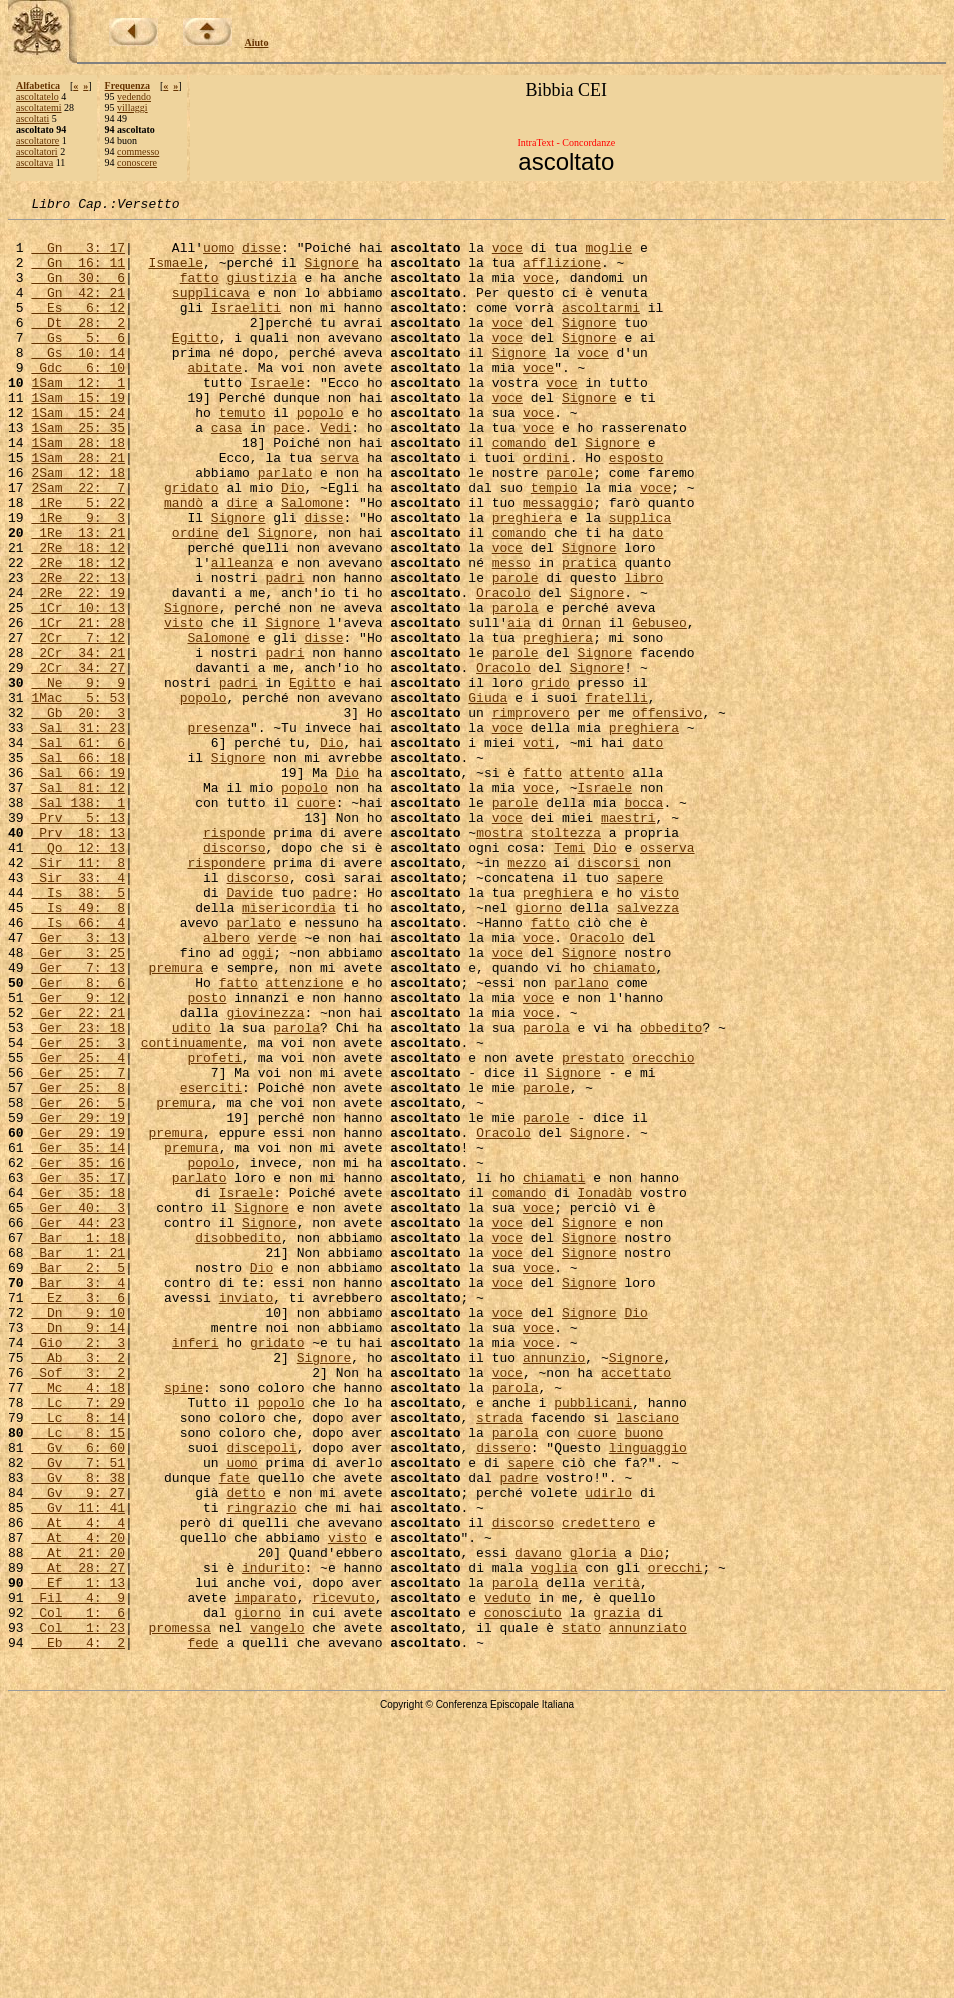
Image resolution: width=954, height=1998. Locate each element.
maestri (628, 940)
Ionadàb (604, 1390)
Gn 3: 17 (78, 256)
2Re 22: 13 (78, 652)
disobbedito (238, 1444)
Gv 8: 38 (78, 1732)
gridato (191, 544)
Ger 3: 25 (78, 1102)
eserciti (211, 1264)
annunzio (554, 1588)
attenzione (304, 1138)
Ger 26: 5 (78, 1282)
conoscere (137, 162)
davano (538, 1822)
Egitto (195, 364)
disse (261, 256)
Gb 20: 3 (78, 814)
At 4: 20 (78, 1804)
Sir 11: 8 (78, 994)
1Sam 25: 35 (78, 472)
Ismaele (175, 274)
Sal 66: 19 (78, 886)
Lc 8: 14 (78, 1660)
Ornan (581, 706)
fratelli (616, 796)
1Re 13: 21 (78, 598)
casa (226, 472)
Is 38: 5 (78, 1030)
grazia (616, 1894)
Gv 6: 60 (78, 1696)
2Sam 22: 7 (78, 544)
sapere (639, 1012)
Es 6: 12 (78, 328)
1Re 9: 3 (78, 580)
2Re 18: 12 (78, 616)
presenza (218, 832)
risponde (234, 958)
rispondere (226, 994)
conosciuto (523, 1894)
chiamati (554, 1372)
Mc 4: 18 (78, 1624)
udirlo (608, 1750)
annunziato (648, 1912)
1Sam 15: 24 (78, 454)
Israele (277, 418)
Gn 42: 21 (78, 310)
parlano (581, 1138)
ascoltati (32, 118)
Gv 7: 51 (78, 1714)
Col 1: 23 (78, 1912)
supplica (640, 580)
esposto (636, 508)
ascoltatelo (37, 96)
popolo (320, 454)
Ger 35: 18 (78, 1390)
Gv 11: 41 (78, 1768)
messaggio (558, 562)
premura (175, 1120)
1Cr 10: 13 (78, 688)
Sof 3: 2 (78, 1606)
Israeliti (246, 328)
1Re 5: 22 (78, 562)
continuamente (191, 1210)
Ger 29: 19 (78, 1300)
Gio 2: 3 (78, 1570)
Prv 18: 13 (78, 958)
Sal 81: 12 (78, 904)
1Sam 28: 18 (78, 490)
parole (569, 526)
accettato (636, 1606)
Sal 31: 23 (78, 832)
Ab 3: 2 (78, 1588)
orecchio (663, 1228)
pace (288, 472)
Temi (569, 976)
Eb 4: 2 (78, 1930)
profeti (214, 1228)
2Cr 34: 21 (78, 742)
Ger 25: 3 (78, 1210)
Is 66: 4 (78, 1066)
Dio (292, 544)
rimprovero (531, 814)
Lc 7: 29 (78, 1642)
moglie (608, 256)
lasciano (647, 1660)
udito (191, 1192)
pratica (589, 634)
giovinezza (265, 1174)
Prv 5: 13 (78, 940)
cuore (316, 922)
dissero (503, 1696)
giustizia (261, 292)
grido (550, 778)
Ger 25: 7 (78, 1246)
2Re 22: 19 (78, 670)
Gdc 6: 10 (78, 400)
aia (518, 706)
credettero (601, 1786)
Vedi (335, 472)
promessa (179, 1912)
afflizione (562, 274)
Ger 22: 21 (78, 1174)
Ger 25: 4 (78, 1228)
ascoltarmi (601, 328)
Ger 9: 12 (78, 1156)
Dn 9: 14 (78, 1552)
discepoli (261, 1696)
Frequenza (127, 85)
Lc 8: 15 (78, 1678)
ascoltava (34, 162)
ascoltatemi (39, 107)
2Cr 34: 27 (78, 760)
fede (202, 1930)
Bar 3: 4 (78, 1498)
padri (284, 652)
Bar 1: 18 (78, 1444)
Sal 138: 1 (78, 922)
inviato (246, 1516)
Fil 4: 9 (78, 1876)
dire (241, 562)
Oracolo (503, 670)
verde (277, 1084)
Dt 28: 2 (78, 346)
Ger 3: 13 (78, 1084)
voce (507, 256)
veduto (507, 1876)
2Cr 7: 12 (78, 724)
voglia (554, 1840)
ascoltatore (37, 140)
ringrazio (261, 1768)
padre (331, 1030)
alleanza (242, 634)
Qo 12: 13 (78, 976)
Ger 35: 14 (78, 1336)
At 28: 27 (78, 1840)
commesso (138, 151)
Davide (249, 1030)
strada (499, 1660)
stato (581, 1912)
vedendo (134, 96)
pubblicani (593, 1642)
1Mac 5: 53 (78, 796)
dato (647, 598)
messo (511, 634)
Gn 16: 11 (78, 274)
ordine (195, 598)
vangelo (277, 1912)
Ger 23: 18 (78, 1192)
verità (616, 1858)
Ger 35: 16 (78, 1354)
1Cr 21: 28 (78, 706)
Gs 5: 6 (78, 364)
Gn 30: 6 (78, 292)
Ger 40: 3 (78, 1408)
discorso (234, 976)
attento (597, 886)
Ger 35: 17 (78, 1372)
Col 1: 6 (78, 1894)
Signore (331, 274)
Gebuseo (659, 706)
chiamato (624, 1120)
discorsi (608, 994)
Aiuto (257, 42)
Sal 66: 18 (78, 868)
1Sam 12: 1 (78, 418)
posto (206, 1156)
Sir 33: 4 (78, 1012)
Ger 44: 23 (78, 1426)
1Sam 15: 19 (78, 436)
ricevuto (343, 1876)
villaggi (132, 107)
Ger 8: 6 (78, 1138)
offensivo (667, 814)
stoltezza (566, 958)
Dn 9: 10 (78, 1534)
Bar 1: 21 (78, 1462)
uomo (218, 256)
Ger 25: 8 (78, 1264)
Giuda (487, 796)
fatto (199, 292)
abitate (214, 400)
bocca (643, 922)
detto (245, 1750)
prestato (593, 1228)
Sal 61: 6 (78, 850)
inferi (195, 1570)
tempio (554, 544)
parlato (285, 526)
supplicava (211, 310)
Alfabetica (38, 85)
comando (519, 490)
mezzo (526, 994)
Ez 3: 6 (78, 1516)
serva (339, 508)
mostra (499, 958)
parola (515, 688)
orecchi (675, 1840)
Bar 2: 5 (78, 1480)
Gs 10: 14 (78, 382)
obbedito (671, 1192)
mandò (183, 562)
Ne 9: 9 (78, 778)
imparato (265, 1876)
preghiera (527, 580)
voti (538, 850)
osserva (667, 976)
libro (643, 652)
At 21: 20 (78, 1822)
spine (183, 1624)
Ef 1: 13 (78, 1858)
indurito (273, 1840)
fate (234, 1732)
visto (183, 706)
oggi (257, 1102)
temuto (242, 454)
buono (643, 1678)
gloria (593, 1822)
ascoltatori (37, 151)
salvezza (647, 1048)
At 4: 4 (78, 1786)
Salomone (312, 562)
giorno (538, 1048)
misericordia (289, 1048)
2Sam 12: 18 (78, 526)
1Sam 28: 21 (78, 508)
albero (226, 1084)
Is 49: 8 (78, 1048)
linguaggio (648, 1696)
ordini (546, 508)
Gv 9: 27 (78, 1750)
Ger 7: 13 (78, 1120)
